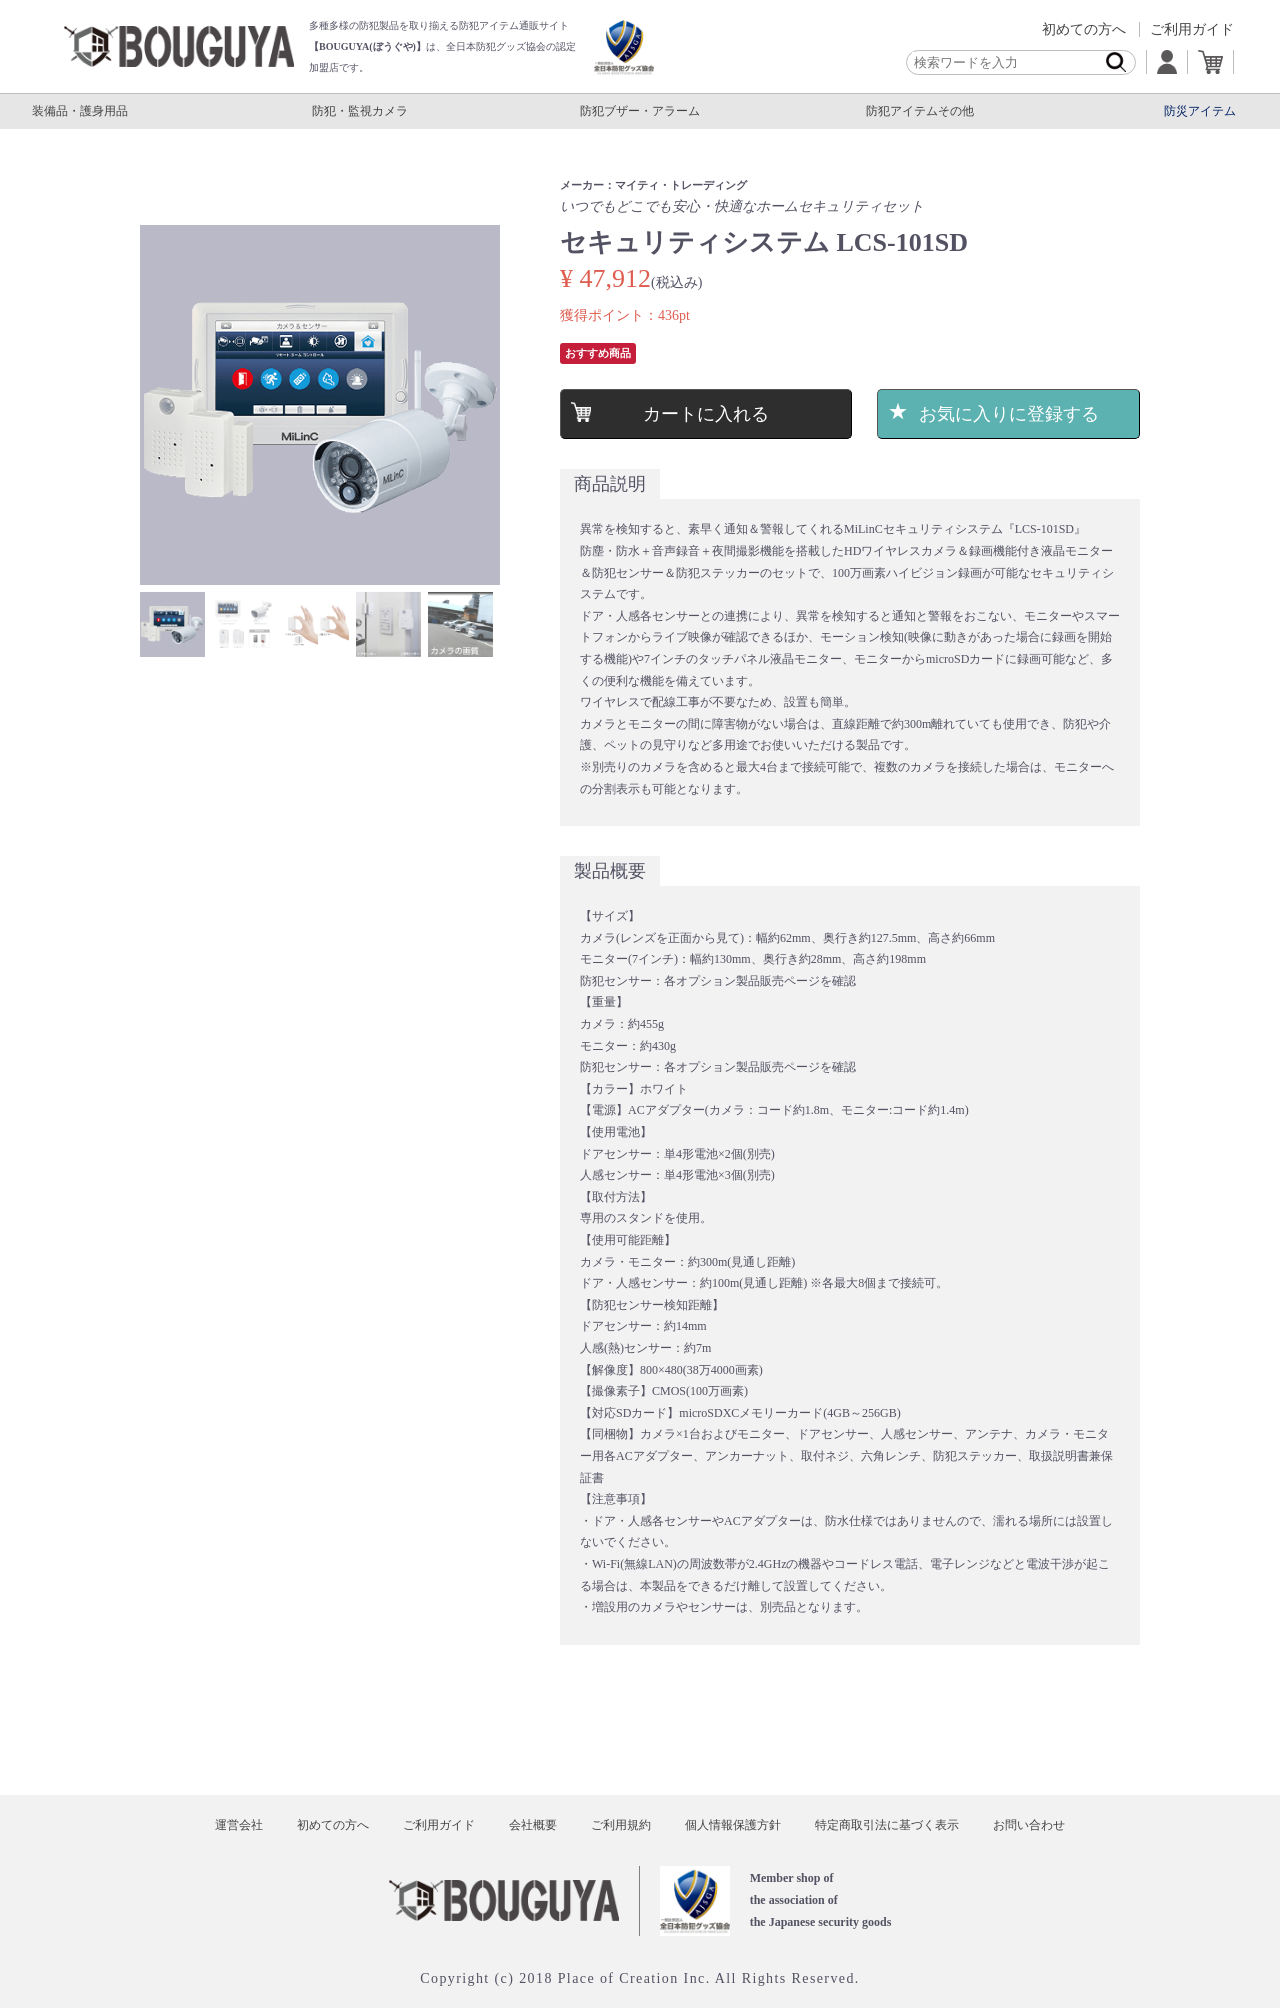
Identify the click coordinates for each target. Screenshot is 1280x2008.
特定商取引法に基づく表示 (887, 1825)
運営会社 (239, 1825)
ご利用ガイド (1192, 29)
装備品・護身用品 (80, 111)
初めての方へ (1084, 29)
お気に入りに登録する (1010, 414)
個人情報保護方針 (733, 1825)
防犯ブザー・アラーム (640, 111)
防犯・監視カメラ (360, 111)
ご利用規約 (621, 1825)
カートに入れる (705, 414)
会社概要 (533, 1825)
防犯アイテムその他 (920, 111)
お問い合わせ (1029, 1825)
